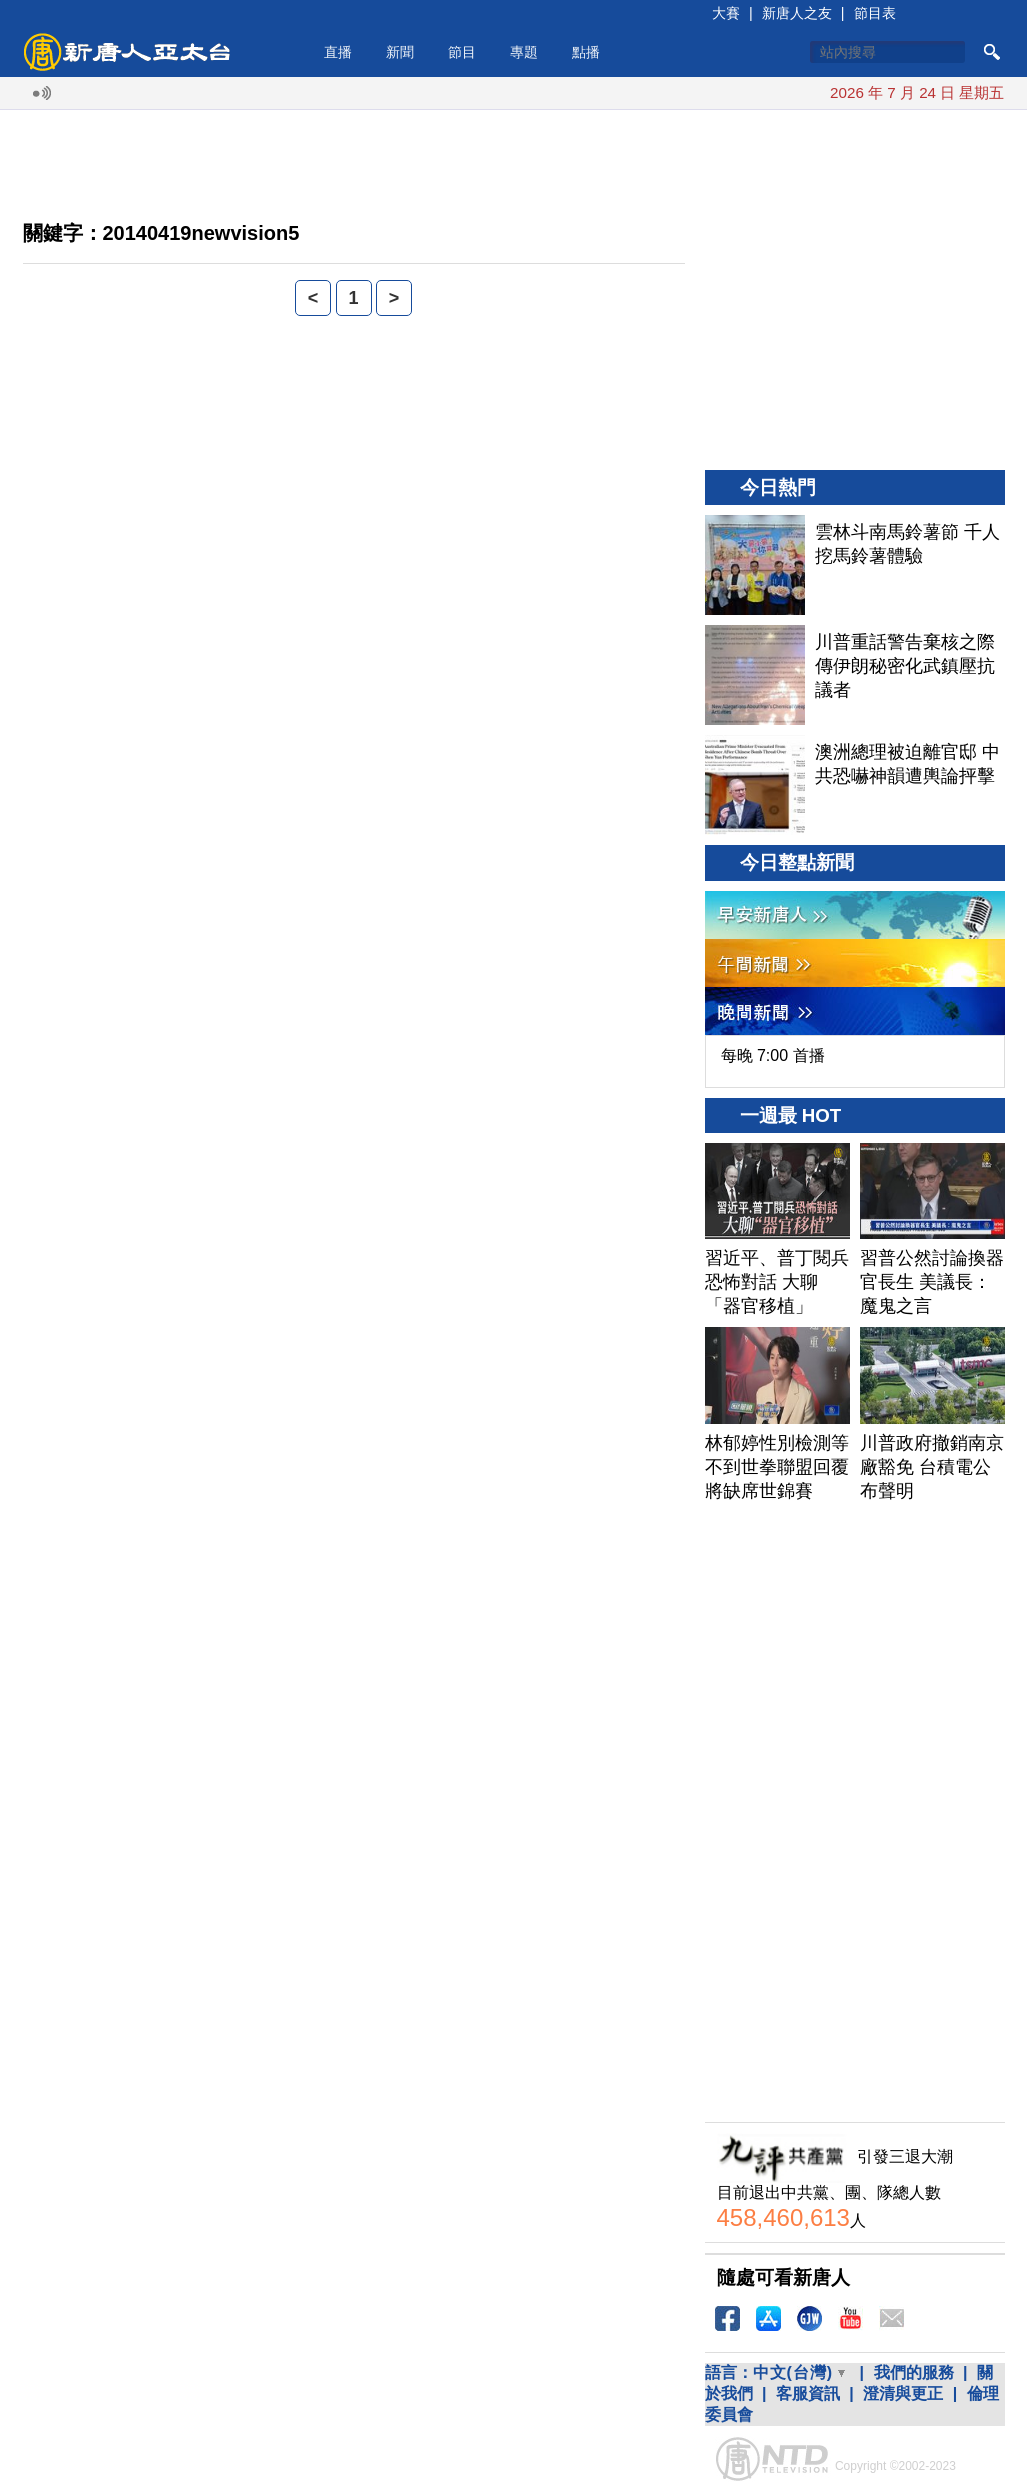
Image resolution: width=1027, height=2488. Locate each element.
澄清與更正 (903, 2393)
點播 (586, 52)
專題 (524, 52)
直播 (338, 52)
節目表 (875, 13)
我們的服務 (914, 2372)
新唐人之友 (797, 13)
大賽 (726, 13)
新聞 (400, 52)
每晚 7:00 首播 (773, 1055)
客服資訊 (808, 2393)
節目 (462, 52)
